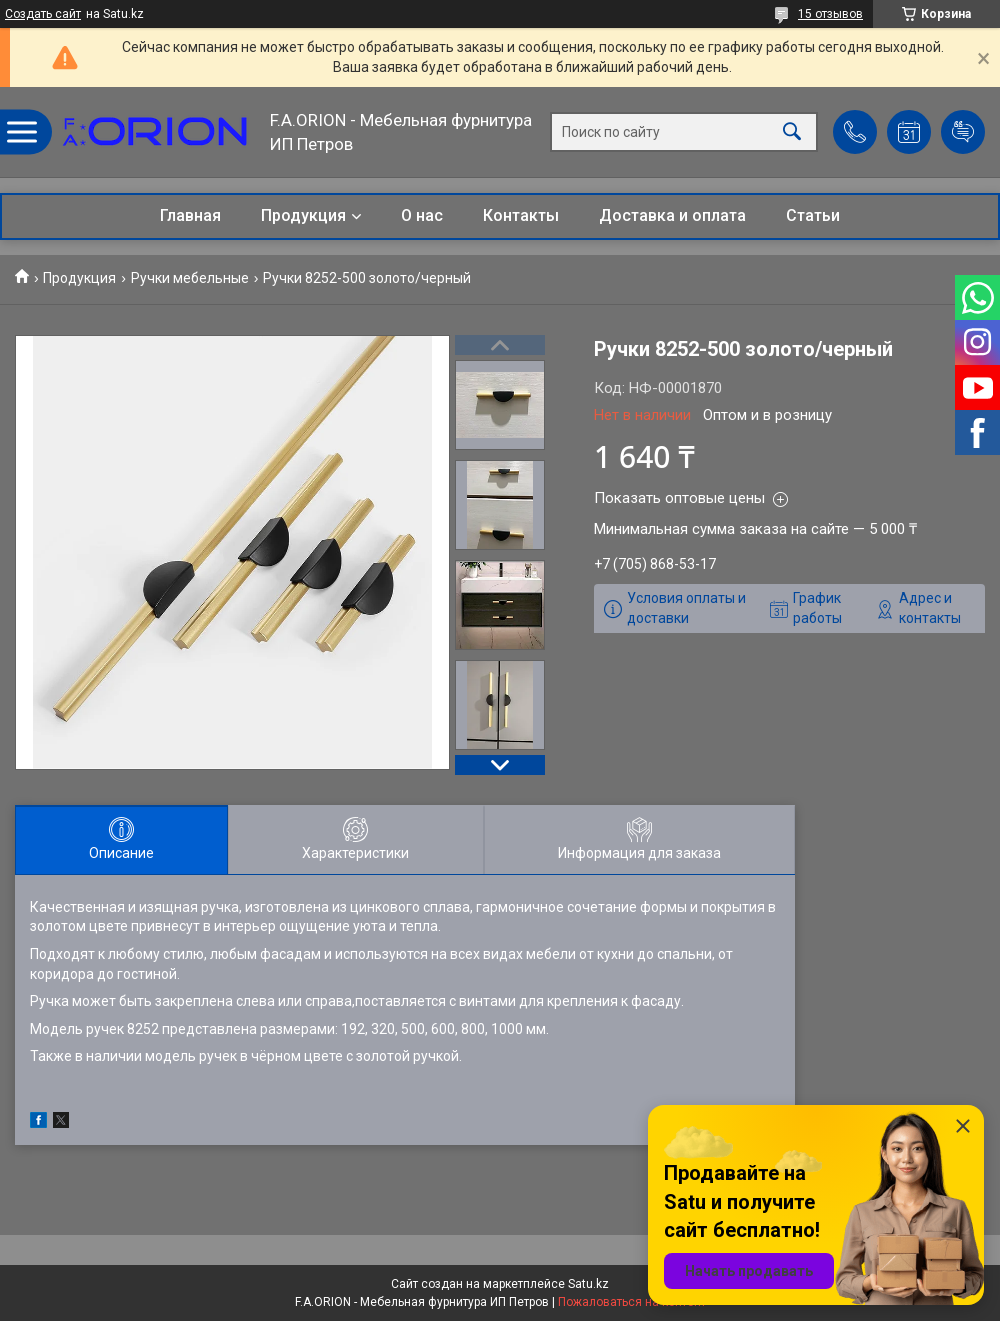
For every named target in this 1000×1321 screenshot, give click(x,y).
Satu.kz (588, 1284)
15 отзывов (830, 14)
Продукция (303, 215)
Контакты (521, 215)
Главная (190, 215)
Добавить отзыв (963, 132)
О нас (422, 215)
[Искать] (792, 132)
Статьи (813, 215)
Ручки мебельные (190, 278)
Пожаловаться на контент (632, 1302)
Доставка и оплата (672, 215)
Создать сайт (43, 14)
